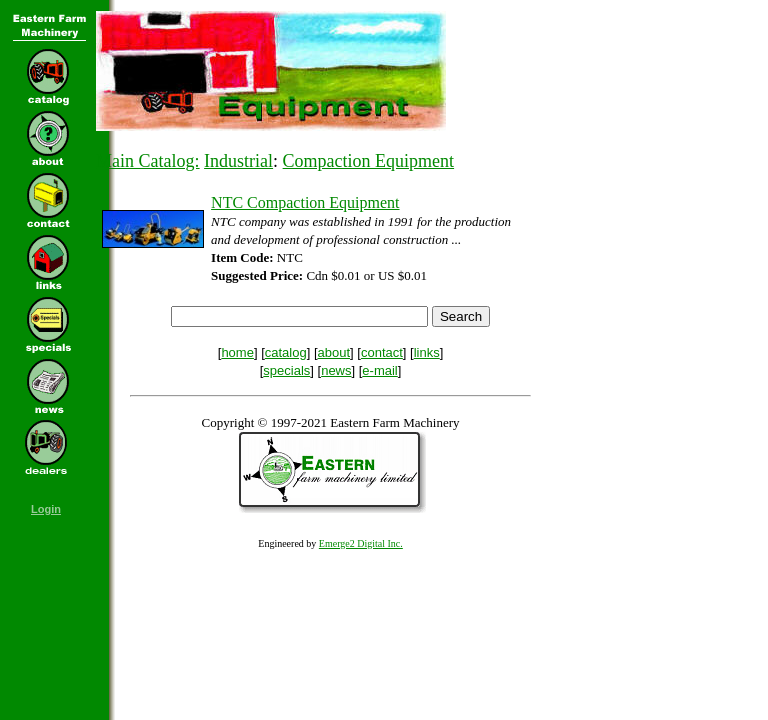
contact (382, 352)
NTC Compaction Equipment (305, 202)
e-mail (379, 370)
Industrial (238, 161)
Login (46, 509)
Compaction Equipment (368, 161)
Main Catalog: (147, 161)
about (334, 352)
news (336, 370)
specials (286, 370)
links (427, 352)
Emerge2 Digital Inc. (361, 543)
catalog (286, 352)
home (237, 352)
